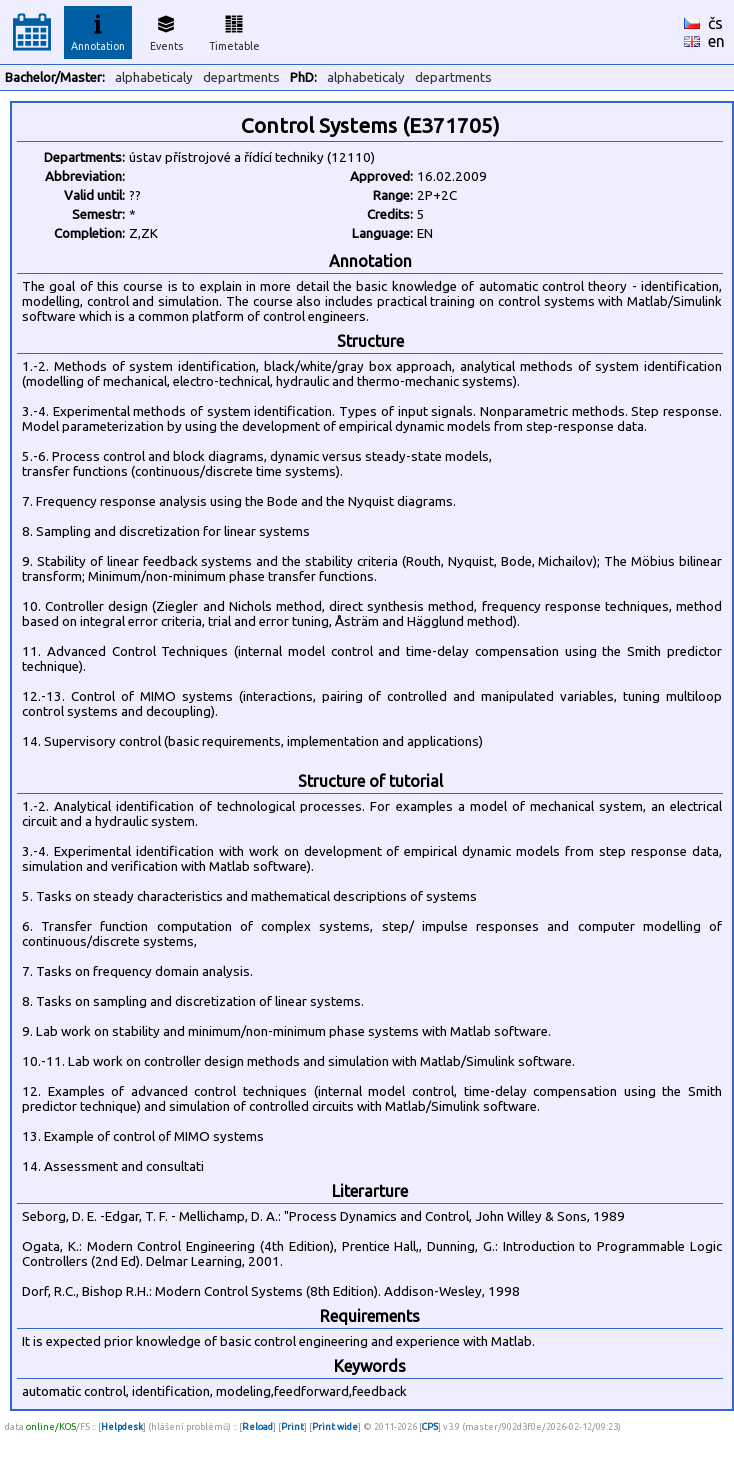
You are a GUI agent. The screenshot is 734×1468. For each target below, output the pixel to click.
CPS (430, 1426)
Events (166, 30)
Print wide (335, 1426)
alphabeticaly (154, 77)
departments (241, 77)
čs (715, 23)
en (716, 41)
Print (292, 1426)
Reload (257, 1426)
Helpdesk (122, 1426)
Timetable (234, 30)
